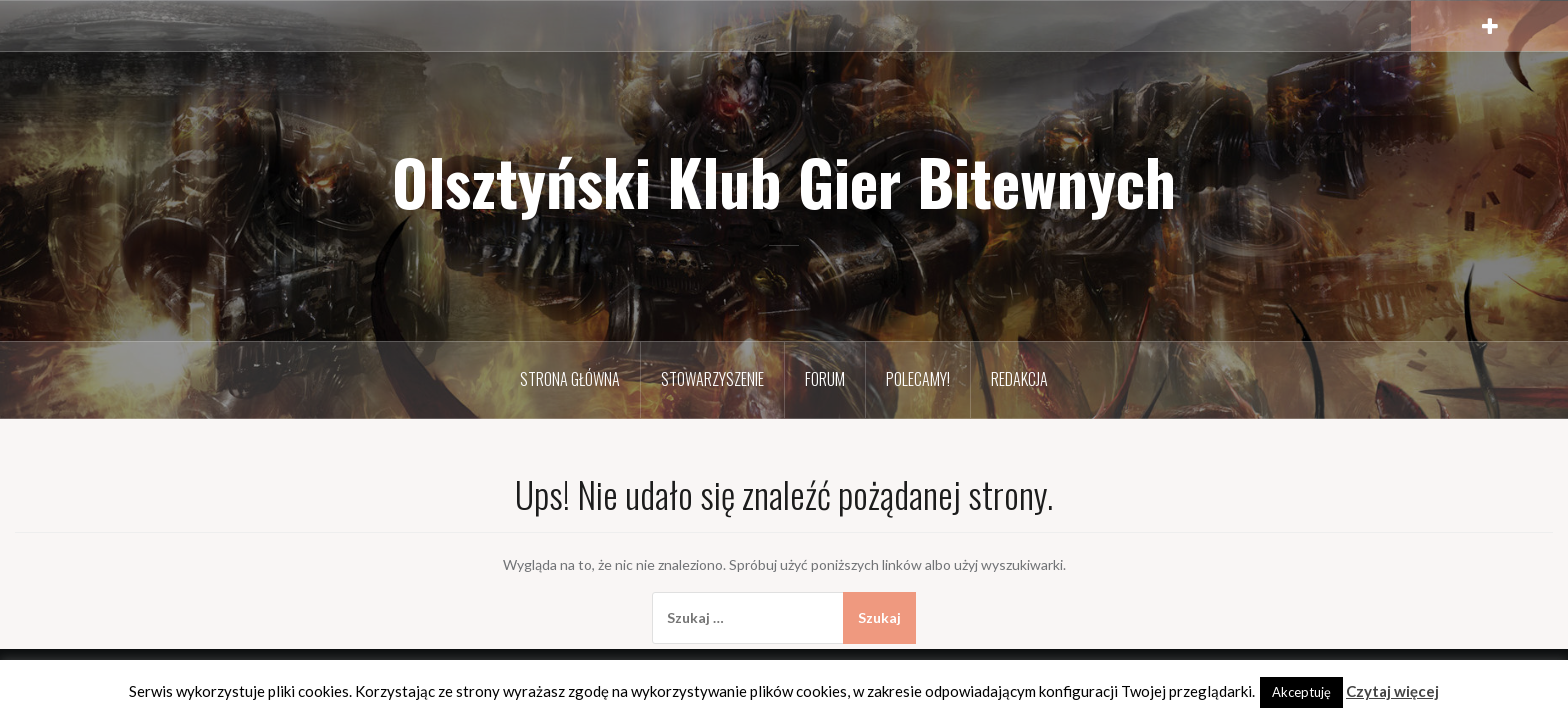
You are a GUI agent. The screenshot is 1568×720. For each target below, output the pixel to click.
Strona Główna (570, 379)
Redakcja (1019, 379)
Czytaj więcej (1392, 691)
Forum (825, 379)
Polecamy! (918, 379)
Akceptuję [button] (1301, 692)
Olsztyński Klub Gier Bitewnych (784, 181)
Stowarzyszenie (712, 379)
